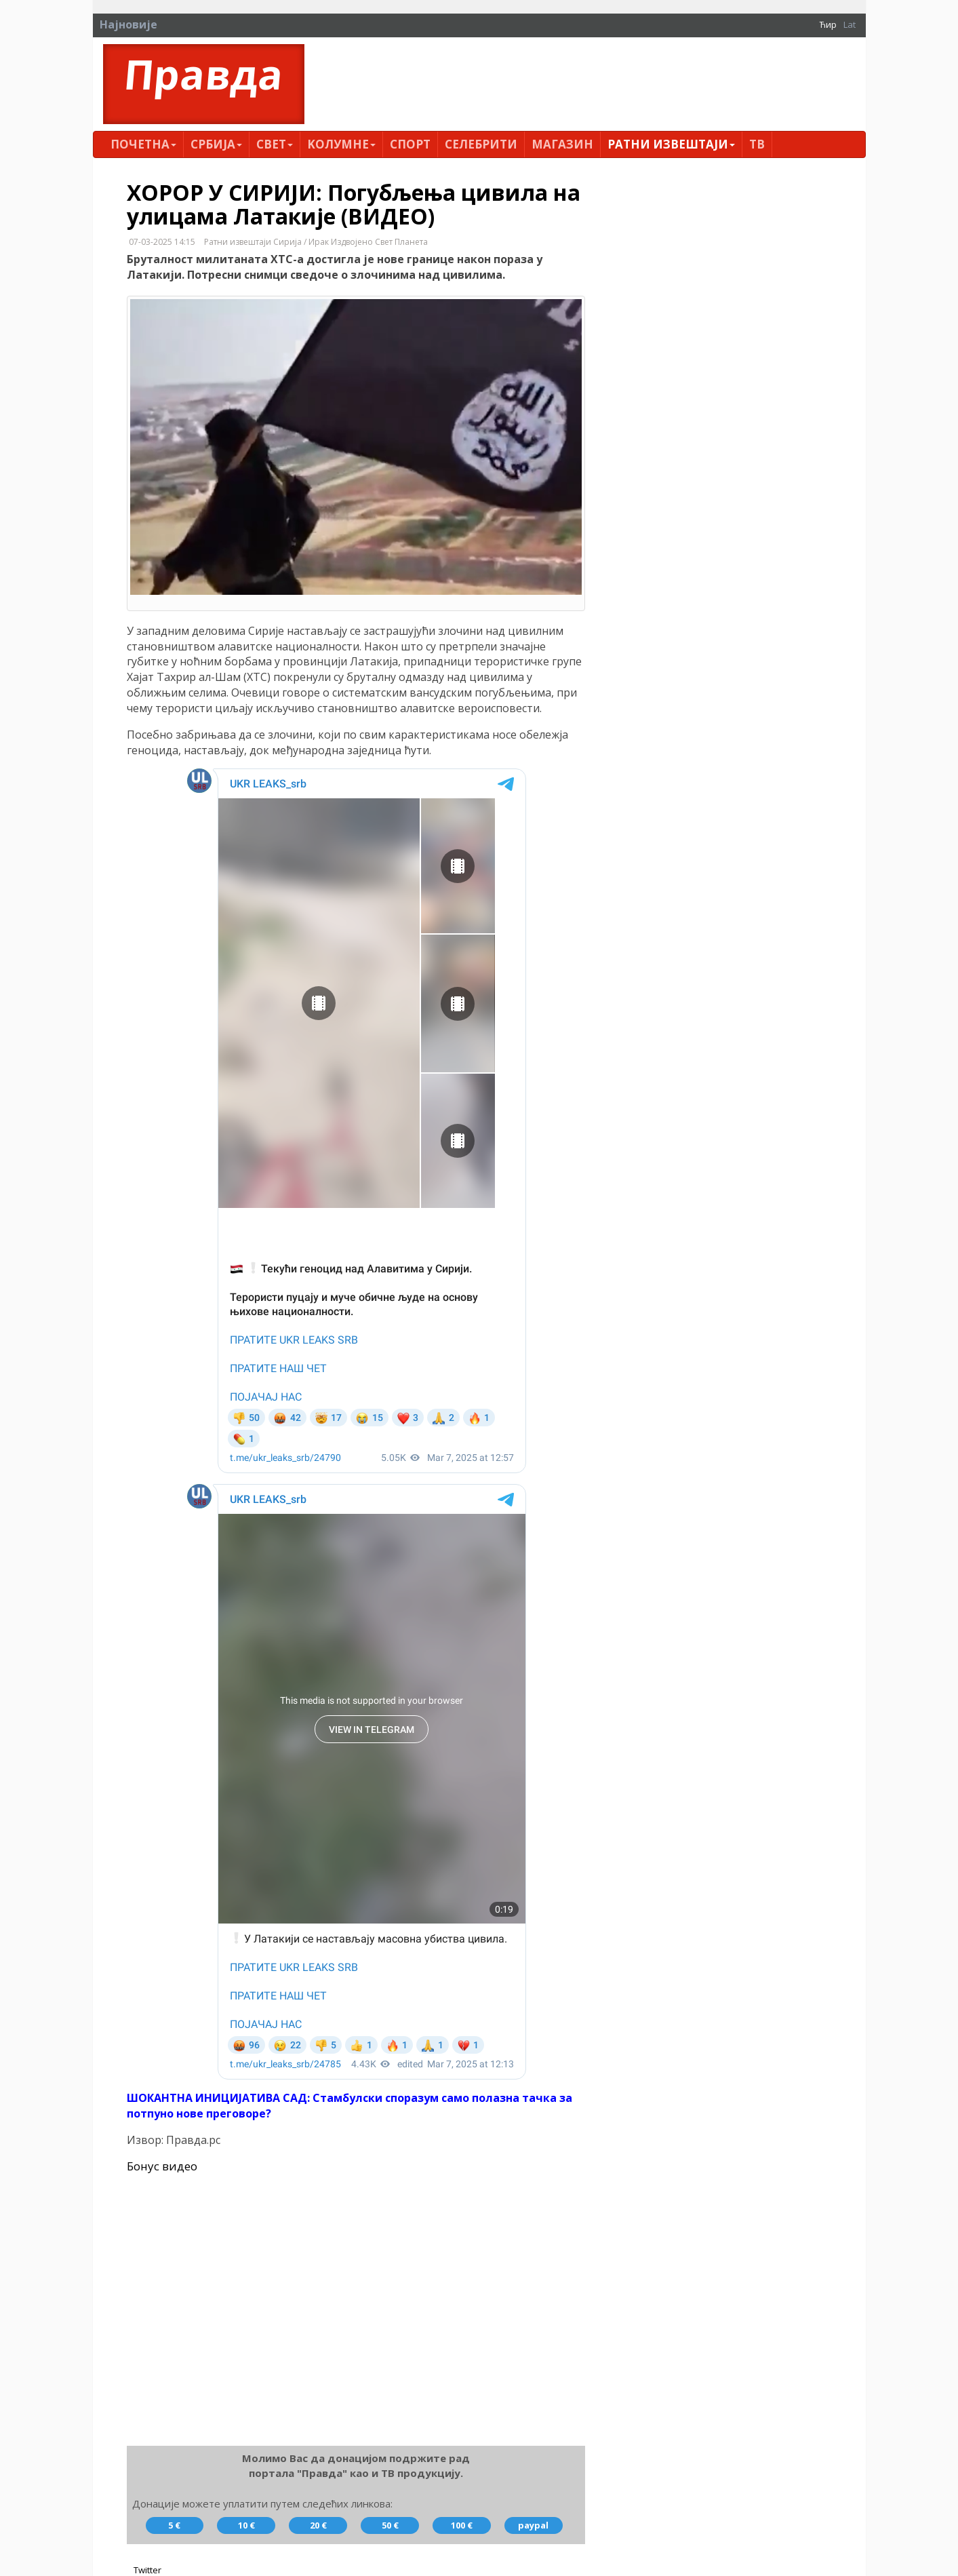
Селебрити (481, 144)
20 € (318, 2525)
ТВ (757, 144)
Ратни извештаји (671, 144)
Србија (216, 144)
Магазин (562, 144)
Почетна (143, 144)
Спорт (410, 144)
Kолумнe (341, 144)
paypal (533, 2525)
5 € (174, 2525)
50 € (390, 2525)
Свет (274, 144)
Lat (849, 24)
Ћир (828, 24)
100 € (462, 2525)
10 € (246, 2525)
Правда (203, 74)
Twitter (147, 2570)
